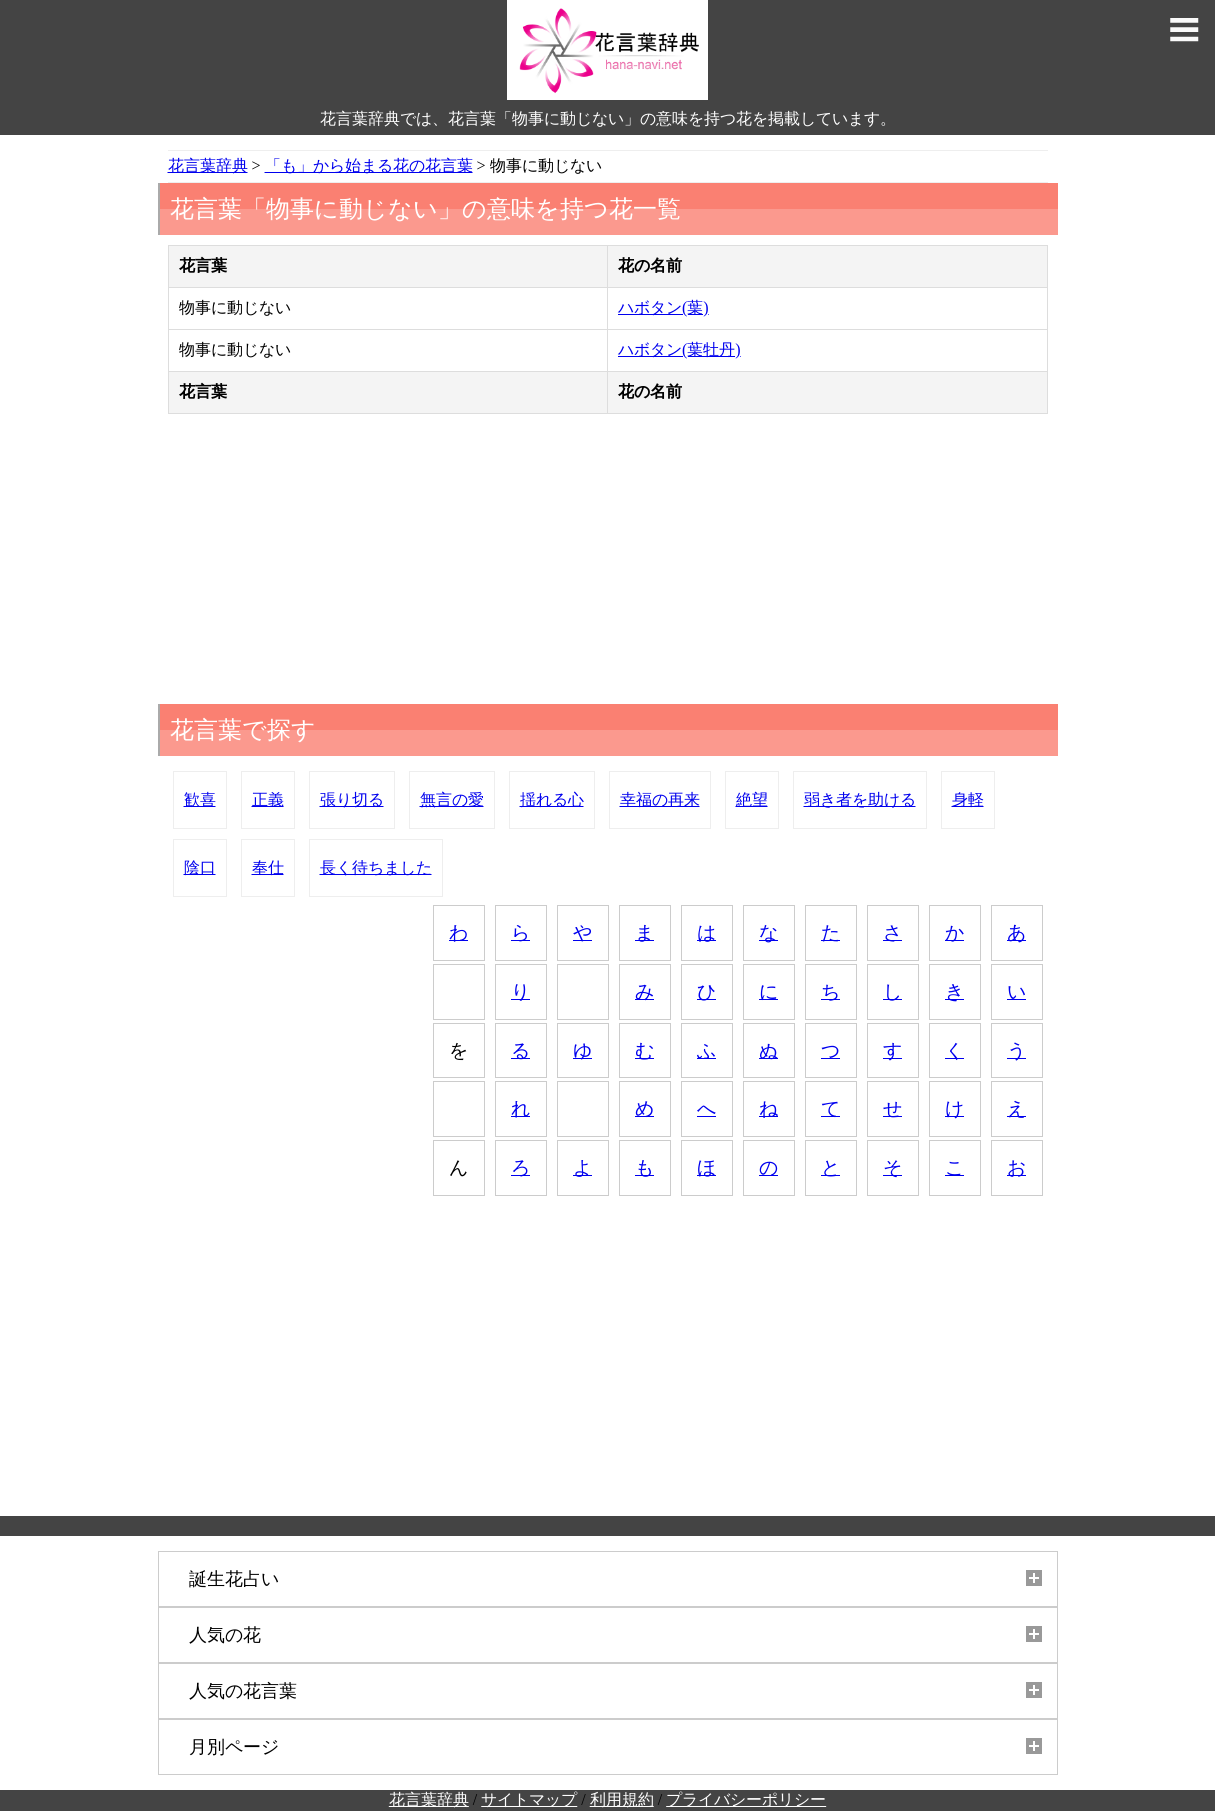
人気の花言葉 (243, 1691)
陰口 (200, 867)
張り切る (352, 799)
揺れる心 (552, 799)
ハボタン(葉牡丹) (679, 349)
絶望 (752, 799)
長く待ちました (376, 867)
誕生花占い (234, 1579)
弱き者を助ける (860, 799)
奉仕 (268, 867)
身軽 (968, 799)
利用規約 (622, 1799)
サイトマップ (529, 1799)
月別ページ (234, 1747)
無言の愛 (452, 799)
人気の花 (225, 1635)
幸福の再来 (660, 799)
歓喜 (200, 799)
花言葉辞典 (429, 1799)
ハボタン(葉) (663, 307)
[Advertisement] (608, 564)
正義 (268, 799)
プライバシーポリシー (746, 1799)
